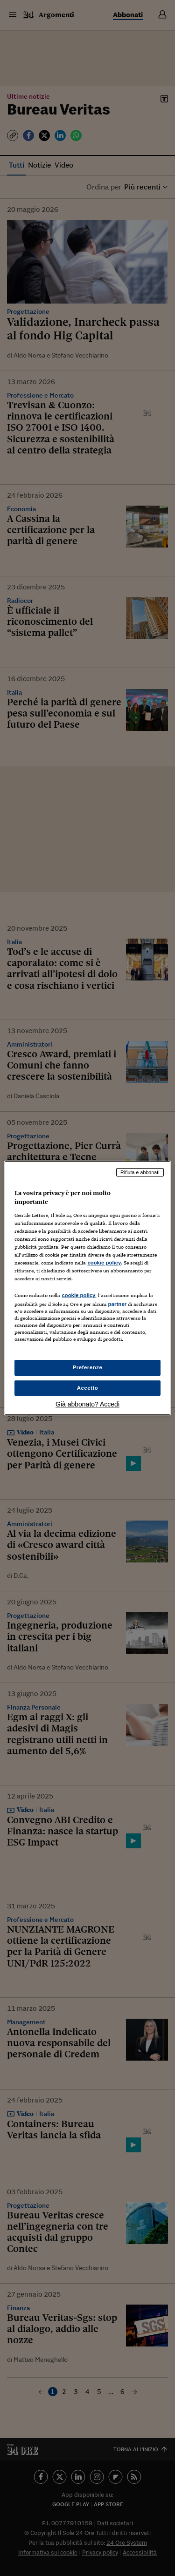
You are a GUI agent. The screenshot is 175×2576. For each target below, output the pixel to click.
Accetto (87, 1388)
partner (117, 1304)
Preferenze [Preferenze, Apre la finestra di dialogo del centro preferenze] (88, 1367)
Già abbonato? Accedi (87, 1404)
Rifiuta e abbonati (140, 1172)
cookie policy (104, 1262)
